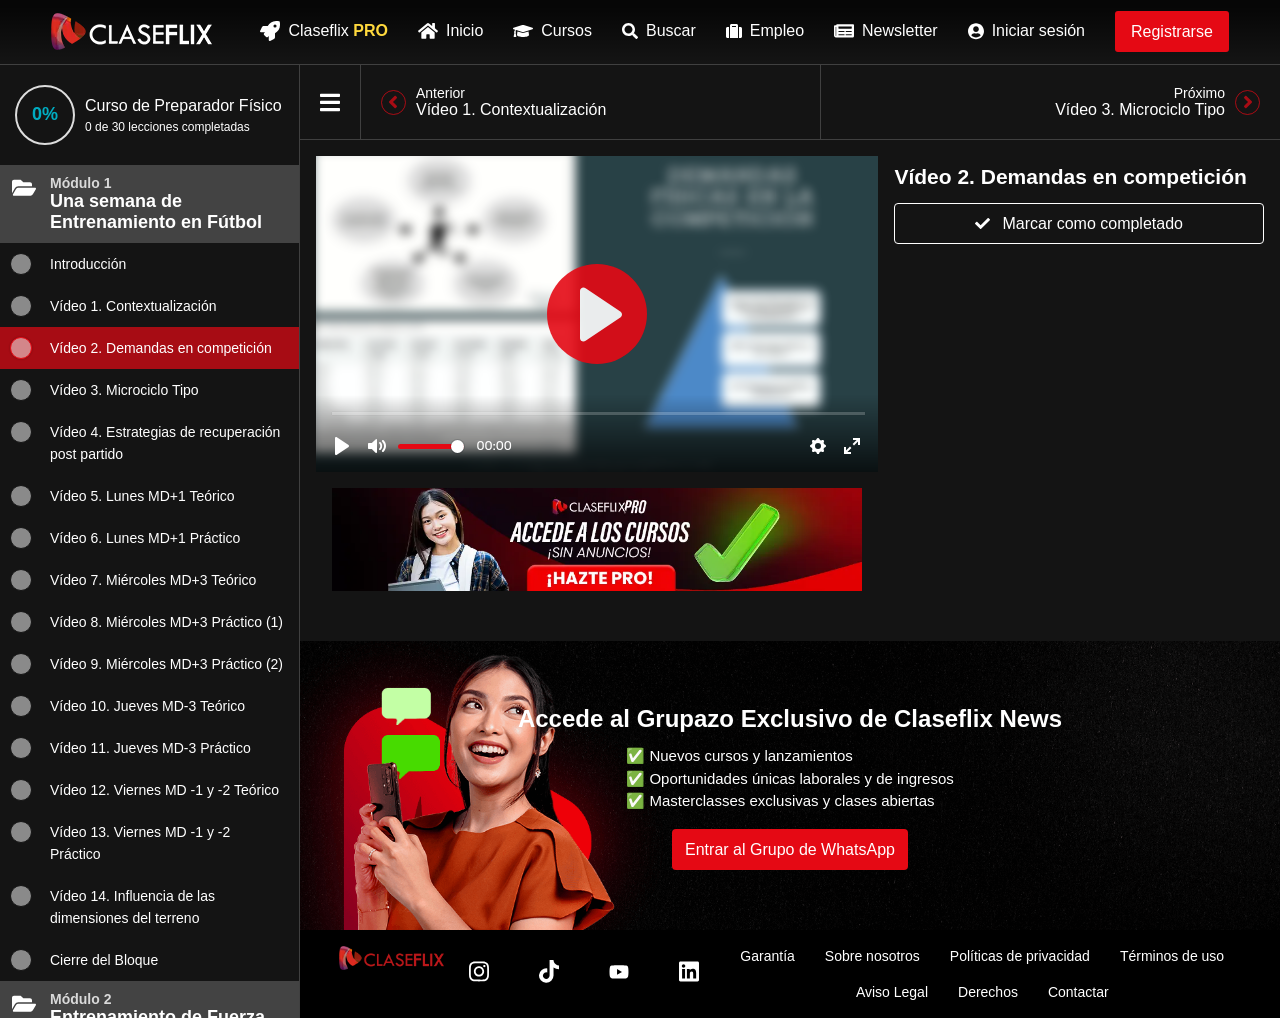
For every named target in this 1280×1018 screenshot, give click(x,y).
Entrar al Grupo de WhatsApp (790, 849)
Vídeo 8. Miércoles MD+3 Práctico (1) (146, 622)
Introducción (68, 264)
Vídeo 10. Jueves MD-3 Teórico (127, 706)
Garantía (767, 956)
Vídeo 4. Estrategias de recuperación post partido (145, 441)
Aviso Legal (892, 992)
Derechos (988, 992)
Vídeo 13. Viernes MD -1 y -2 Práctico (120, 841)
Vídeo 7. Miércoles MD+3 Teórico (133, 580)
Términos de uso (1172, 956)
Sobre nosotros (872, 956)
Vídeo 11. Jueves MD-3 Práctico (130, 748)
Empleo (765, 30)
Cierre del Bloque (84, 960)
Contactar (1078, 992)
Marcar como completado (1079, 223)
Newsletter (886, 31)
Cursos (552, 30)
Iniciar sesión (1026, 30)
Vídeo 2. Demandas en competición (141, 348)
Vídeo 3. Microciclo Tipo (104, 390)
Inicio (450, 31)
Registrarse (1172, 31)
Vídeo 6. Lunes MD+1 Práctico (125, 538)
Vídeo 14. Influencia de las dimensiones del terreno (112, 905)
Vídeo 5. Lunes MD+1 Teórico (122, 496)
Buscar (659, 30)
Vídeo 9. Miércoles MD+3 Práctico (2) (146, 664)
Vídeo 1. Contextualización (113, 306)
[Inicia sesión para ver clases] (597, 314)
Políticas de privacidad (1020, 956)
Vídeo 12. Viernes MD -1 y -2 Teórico (144, 790)
